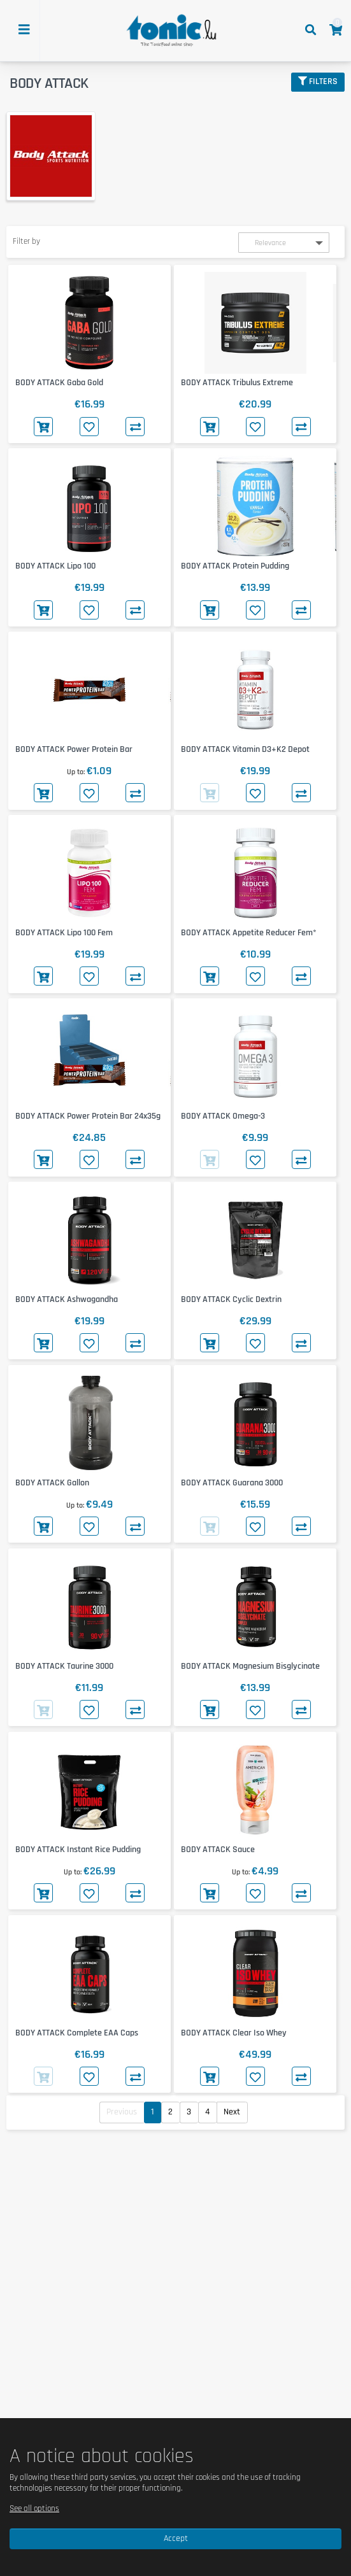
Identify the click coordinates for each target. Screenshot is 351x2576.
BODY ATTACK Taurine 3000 (64, 1666)
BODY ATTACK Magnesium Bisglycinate (250, 1666)
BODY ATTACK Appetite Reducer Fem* (249, 932)
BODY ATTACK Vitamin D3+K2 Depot (245, 749)
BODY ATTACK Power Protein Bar (74, 749)
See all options (34, 2508)
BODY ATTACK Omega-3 (223, 1116)
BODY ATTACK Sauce (218, 1849)
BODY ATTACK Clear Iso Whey (234, 2033)
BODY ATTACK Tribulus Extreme (237, 382)
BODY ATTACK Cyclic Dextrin (231, 1299)
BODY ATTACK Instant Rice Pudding (78, 1849)
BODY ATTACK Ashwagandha (66, 1299)
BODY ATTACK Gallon (52, 1483)
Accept (176, 2538)
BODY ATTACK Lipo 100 (55, 566)
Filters (318, 81)
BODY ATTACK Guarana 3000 (232, 1483)
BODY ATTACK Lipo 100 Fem (64, 932)
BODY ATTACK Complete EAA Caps (76, 2033)
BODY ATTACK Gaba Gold (59, 382)
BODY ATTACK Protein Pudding (235, 566)
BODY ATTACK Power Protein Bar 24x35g (88, 1116)
